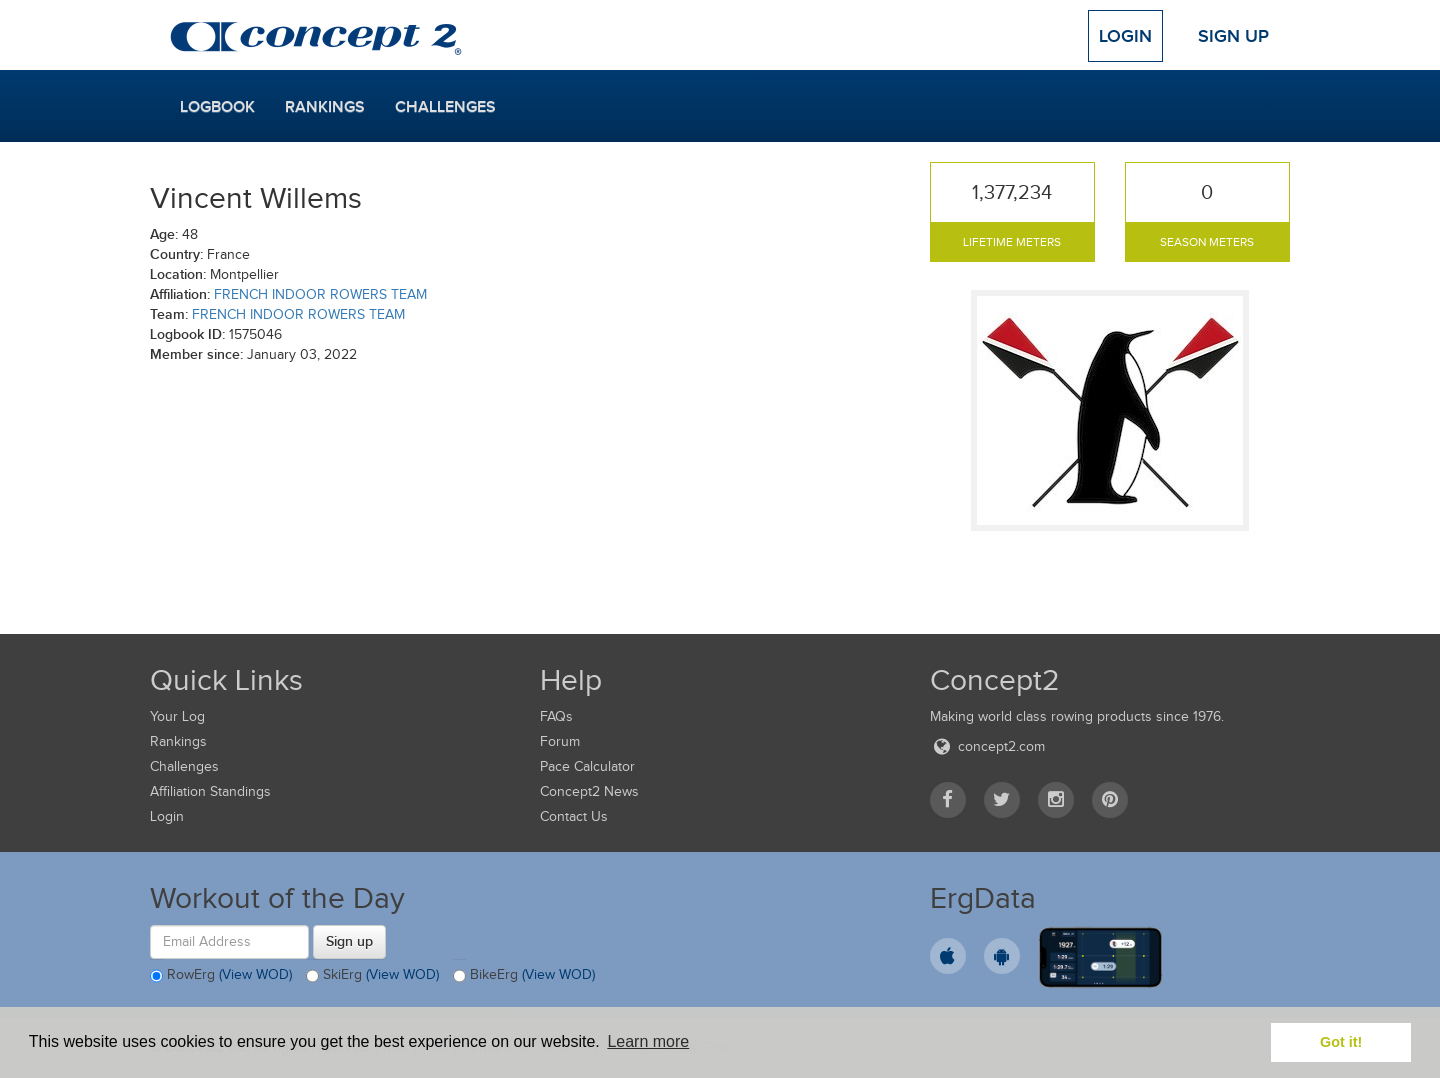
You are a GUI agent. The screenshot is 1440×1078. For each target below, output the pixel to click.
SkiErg (372, 976)
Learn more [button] (648, 1041)
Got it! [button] (1341, 1042)
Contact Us (574, 816)
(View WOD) (255, 974)
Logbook (217, 107)
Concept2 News (589, 791)
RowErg (221, 976)
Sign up (349, 941)
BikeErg (524, 976)
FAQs (556, 716)
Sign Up (1233, 36)
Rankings (325, 107)
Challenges (445, 107)
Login (1125, 36)
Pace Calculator (587, 766)
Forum (560, 741)
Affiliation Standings (210, 791)
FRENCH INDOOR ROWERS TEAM (320, 294)
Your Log (177, 716)
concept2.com (987, 746)
